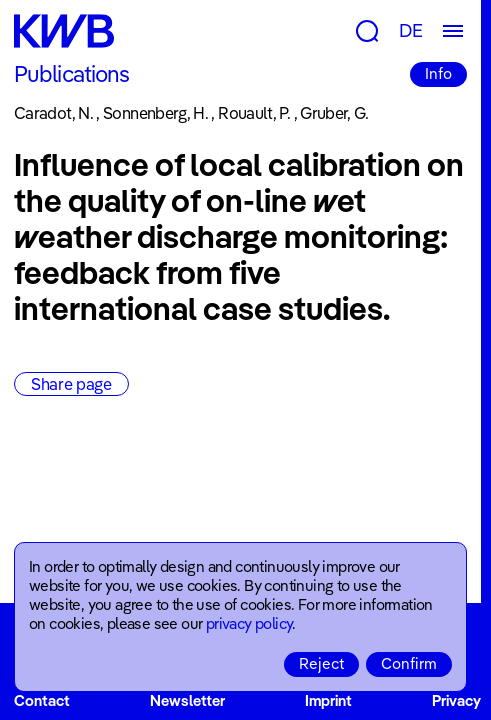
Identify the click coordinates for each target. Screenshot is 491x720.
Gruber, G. (334, 113)
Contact (42, 700)
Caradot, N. (53, 113)
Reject (321, 663)
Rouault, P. (254, 113)
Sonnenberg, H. (155, 113)
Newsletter (187, 700)
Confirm (409, 663)
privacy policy (249, 623)
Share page (71, 384)
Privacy (456, 700)
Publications (71, 74)
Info (438, 73)
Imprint (328, 700)
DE (411, 30)
